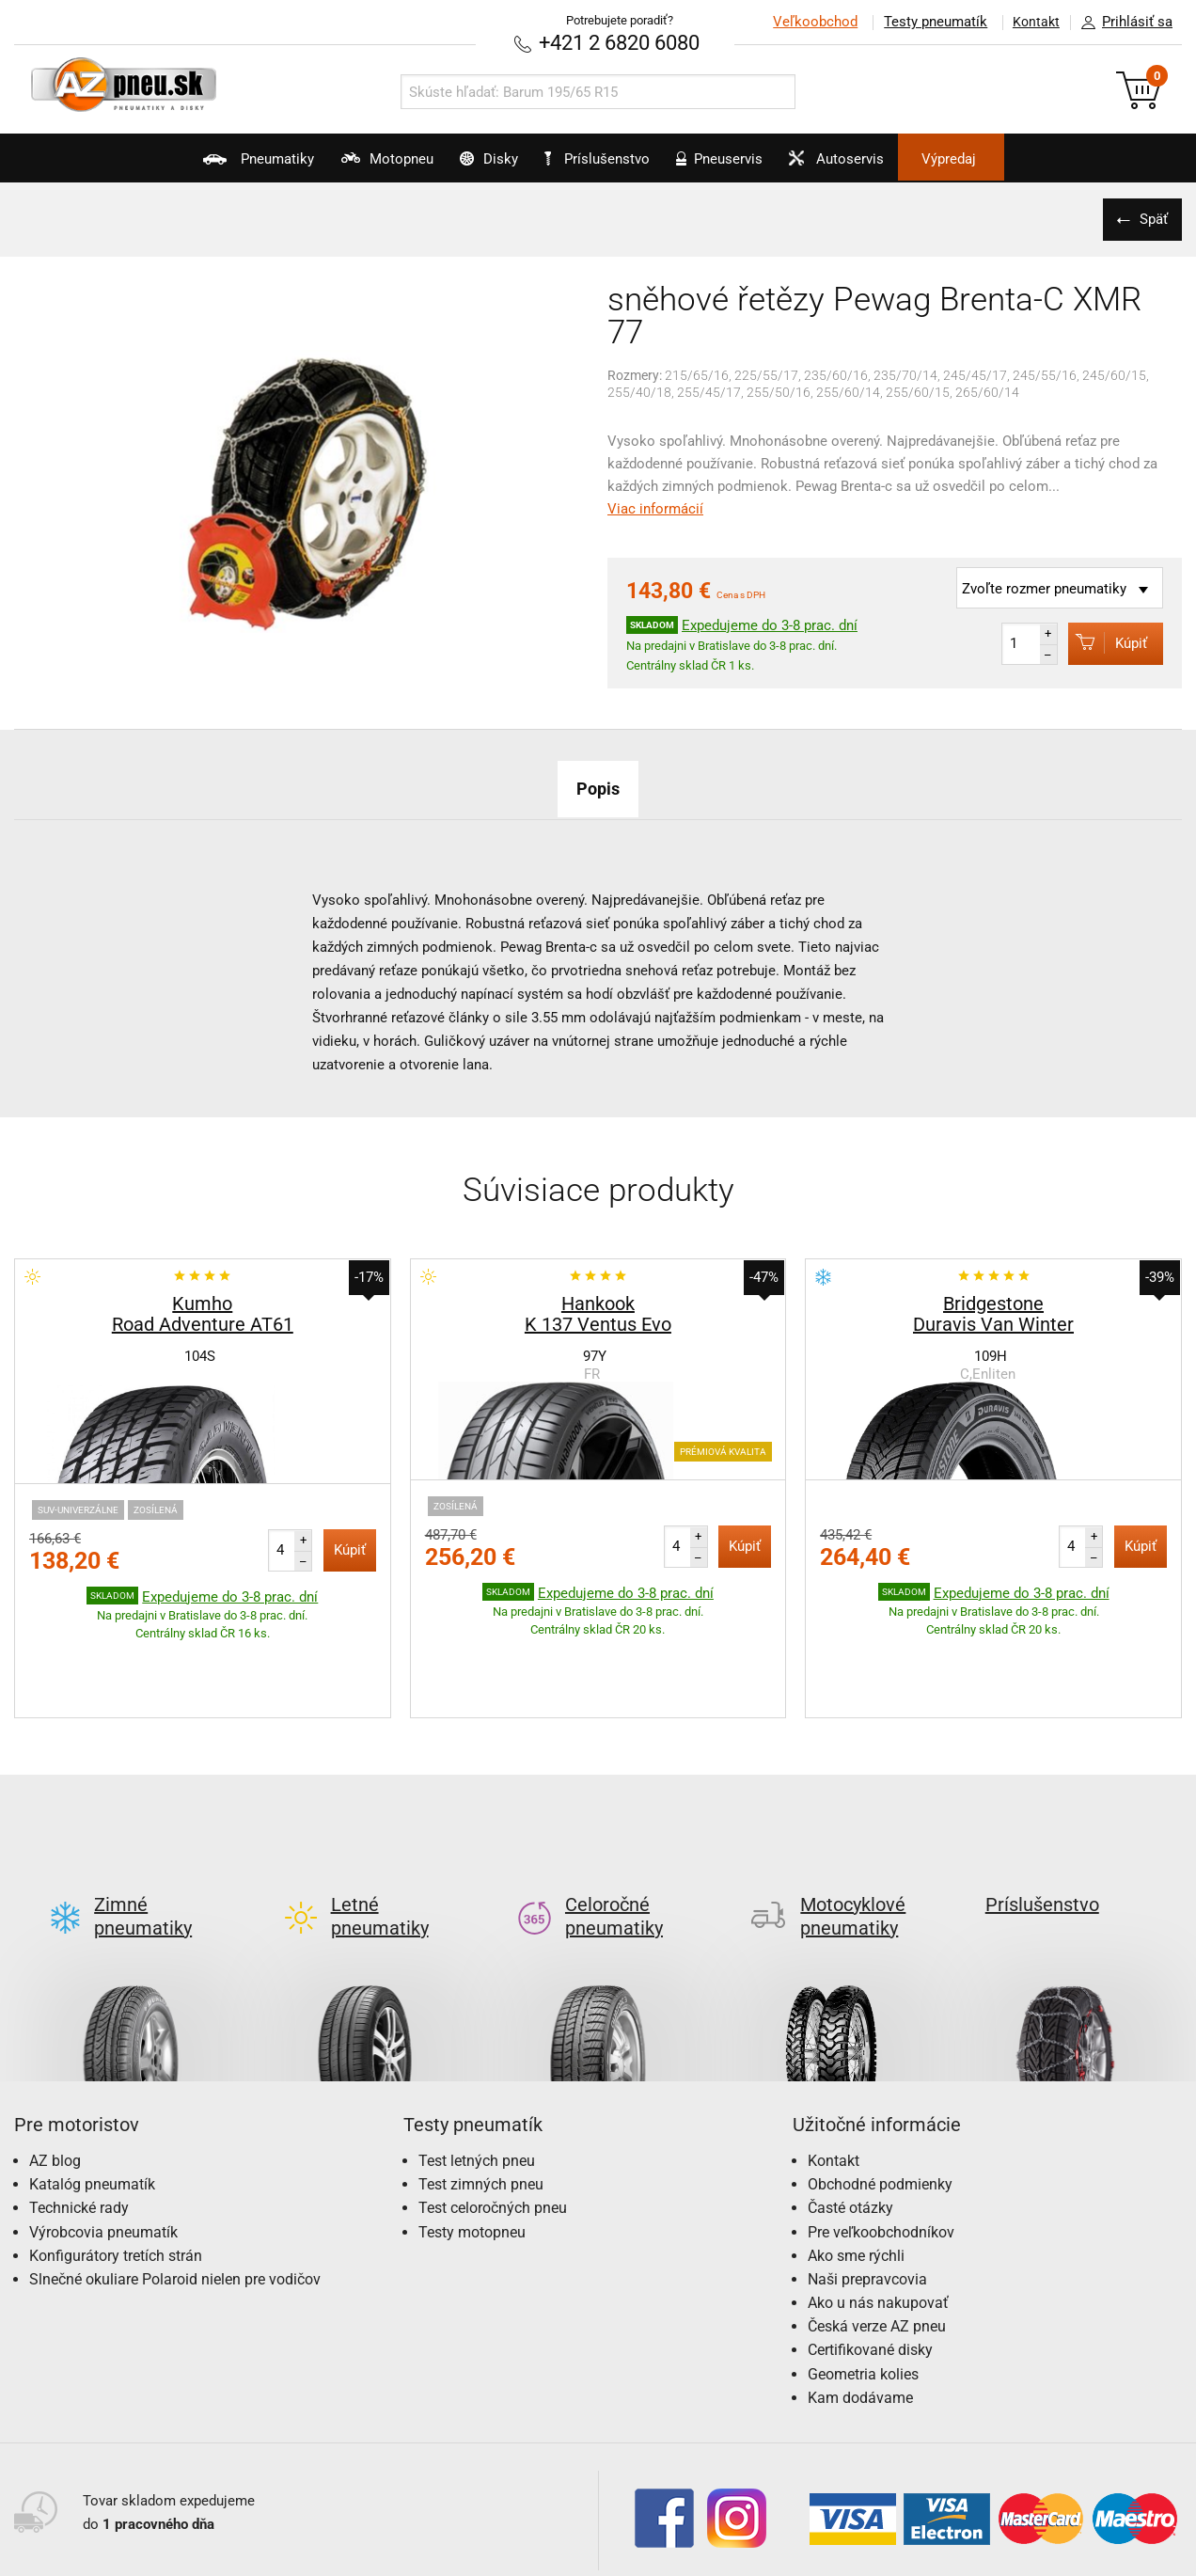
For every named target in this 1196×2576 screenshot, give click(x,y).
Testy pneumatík (924, 21)
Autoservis (886, 165)
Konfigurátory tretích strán (115, 2165)
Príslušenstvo (608, 158)
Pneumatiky (183, 165)
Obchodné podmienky (880, 2094)
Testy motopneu (472, 2142)
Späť (1149, 217)
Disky (463, 165)
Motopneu (336, 165)
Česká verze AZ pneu (877, 2236)
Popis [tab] (598, 786)
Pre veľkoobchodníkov (881, 2142)
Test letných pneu (476, 2070)
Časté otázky (850, 2117)
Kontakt (1030, 21)
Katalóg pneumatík (92, 2094)
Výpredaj (1025, 158)
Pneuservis (744, 165)
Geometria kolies (863, 2284)
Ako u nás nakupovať (878, 2212)
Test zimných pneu (480, 2094)
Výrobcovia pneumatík (103, 2142)
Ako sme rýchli (856, 2165)
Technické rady (79, 2117)
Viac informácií (655, 506)
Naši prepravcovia (867, 2189)
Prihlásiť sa (1121, 22)
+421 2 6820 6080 (620, 41)
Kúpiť (1099, 641)
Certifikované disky (870, 2260)
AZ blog (55, 2070)
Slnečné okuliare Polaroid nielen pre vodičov (175, 2189)
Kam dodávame (860, 2307)
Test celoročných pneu (492, 2117)
